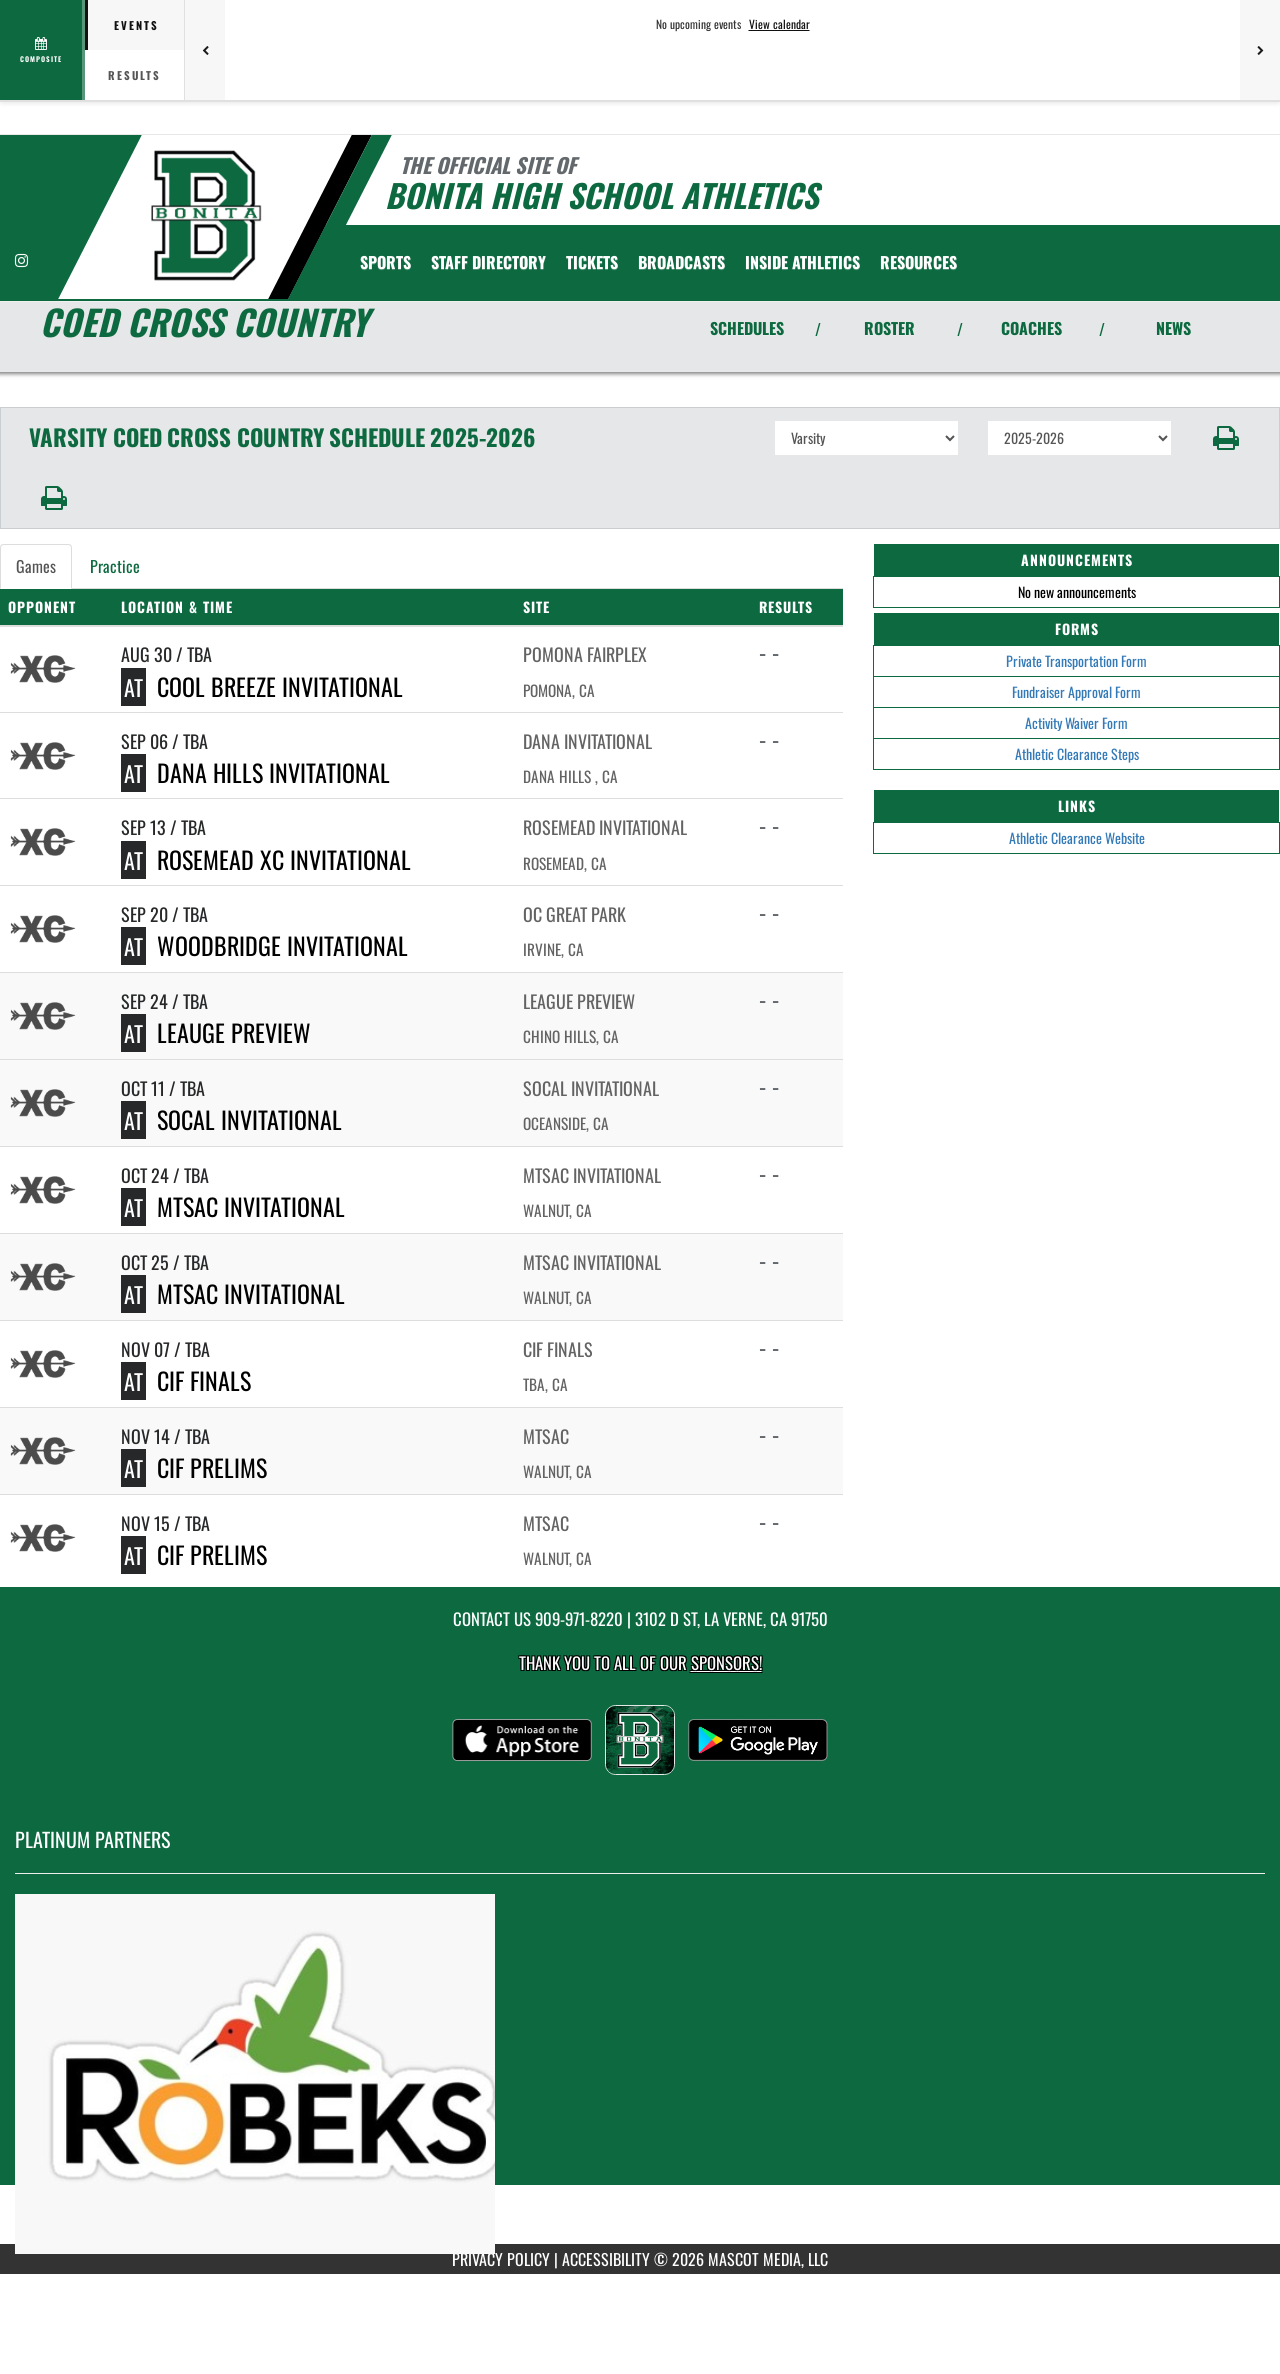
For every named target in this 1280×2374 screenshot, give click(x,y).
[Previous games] (205, 50)
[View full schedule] (42, 50)
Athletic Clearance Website (1077, 837)
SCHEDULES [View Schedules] (747, 328)
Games (36, 566)
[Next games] (1260, 50)
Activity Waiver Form (1076, 722)
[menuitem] (488, 262)
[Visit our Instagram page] (21, 259)
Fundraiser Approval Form (1076, 691)
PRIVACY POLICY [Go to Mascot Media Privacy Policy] (501, 2259)
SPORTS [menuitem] (385, 262)
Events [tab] (136, 25)
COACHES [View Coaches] (1031, 328)
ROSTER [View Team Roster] (889, 328)
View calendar (779, 24)
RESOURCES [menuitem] (918, 262)
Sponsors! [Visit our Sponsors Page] (726, 1662)
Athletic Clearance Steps (1077, 753)
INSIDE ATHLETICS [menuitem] (802, 262)
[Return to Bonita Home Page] (206, 215)
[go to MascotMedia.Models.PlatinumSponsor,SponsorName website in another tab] (640, 2074)
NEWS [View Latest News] (1173, 328)
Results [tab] (134, 75)
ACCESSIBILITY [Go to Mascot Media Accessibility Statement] (606, 2259)
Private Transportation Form (1076, 660)
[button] (1226, 438)
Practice (115, 566)
